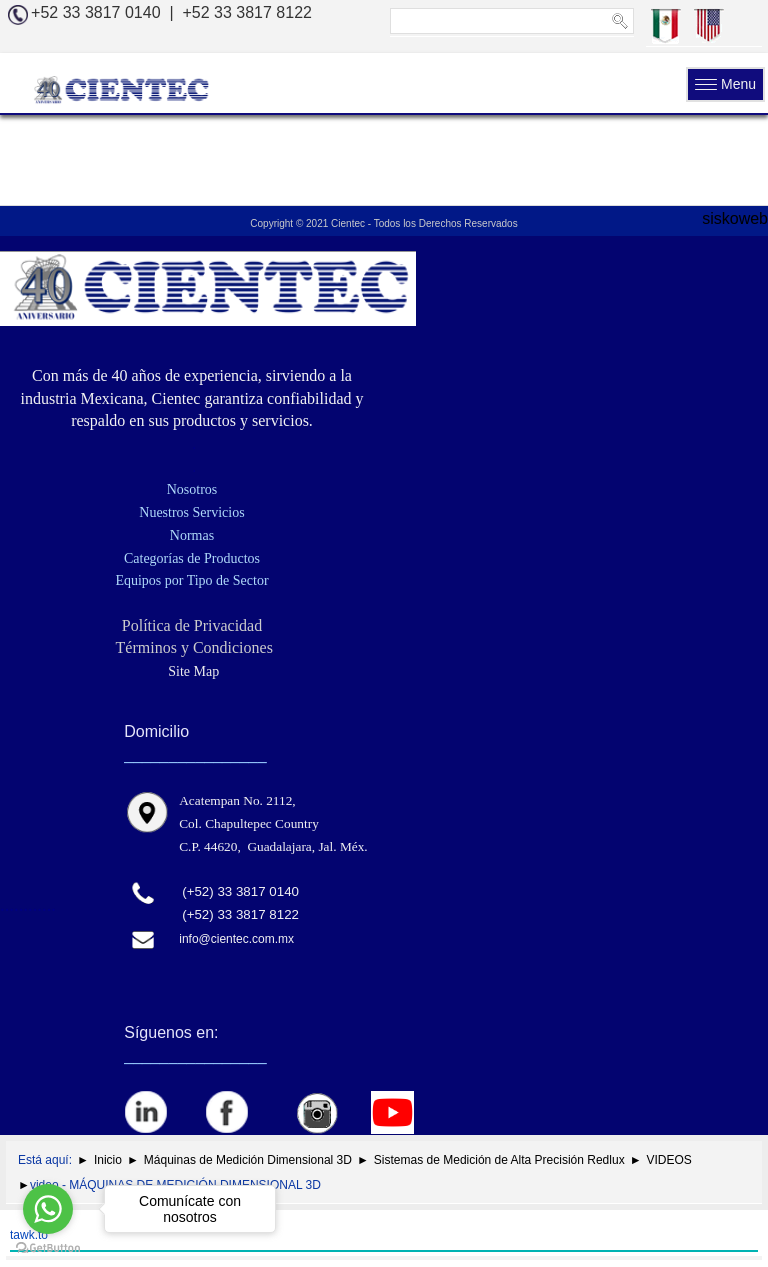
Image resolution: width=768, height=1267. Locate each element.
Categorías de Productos (192, 558)
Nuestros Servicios (191, 512)
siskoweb (735, 218)
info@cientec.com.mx (236, 939)
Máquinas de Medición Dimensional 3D (248, 1160)
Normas (192, 535)
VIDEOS (669, 1160)
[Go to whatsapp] (48, 1209)
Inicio (108, 1160)
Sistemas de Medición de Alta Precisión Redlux (499, 1160)
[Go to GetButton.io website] (48, 1247)
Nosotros (192, 489)
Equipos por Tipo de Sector (191, 580)
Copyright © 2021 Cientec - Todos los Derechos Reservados (383, 223)
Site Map (192, 671)
